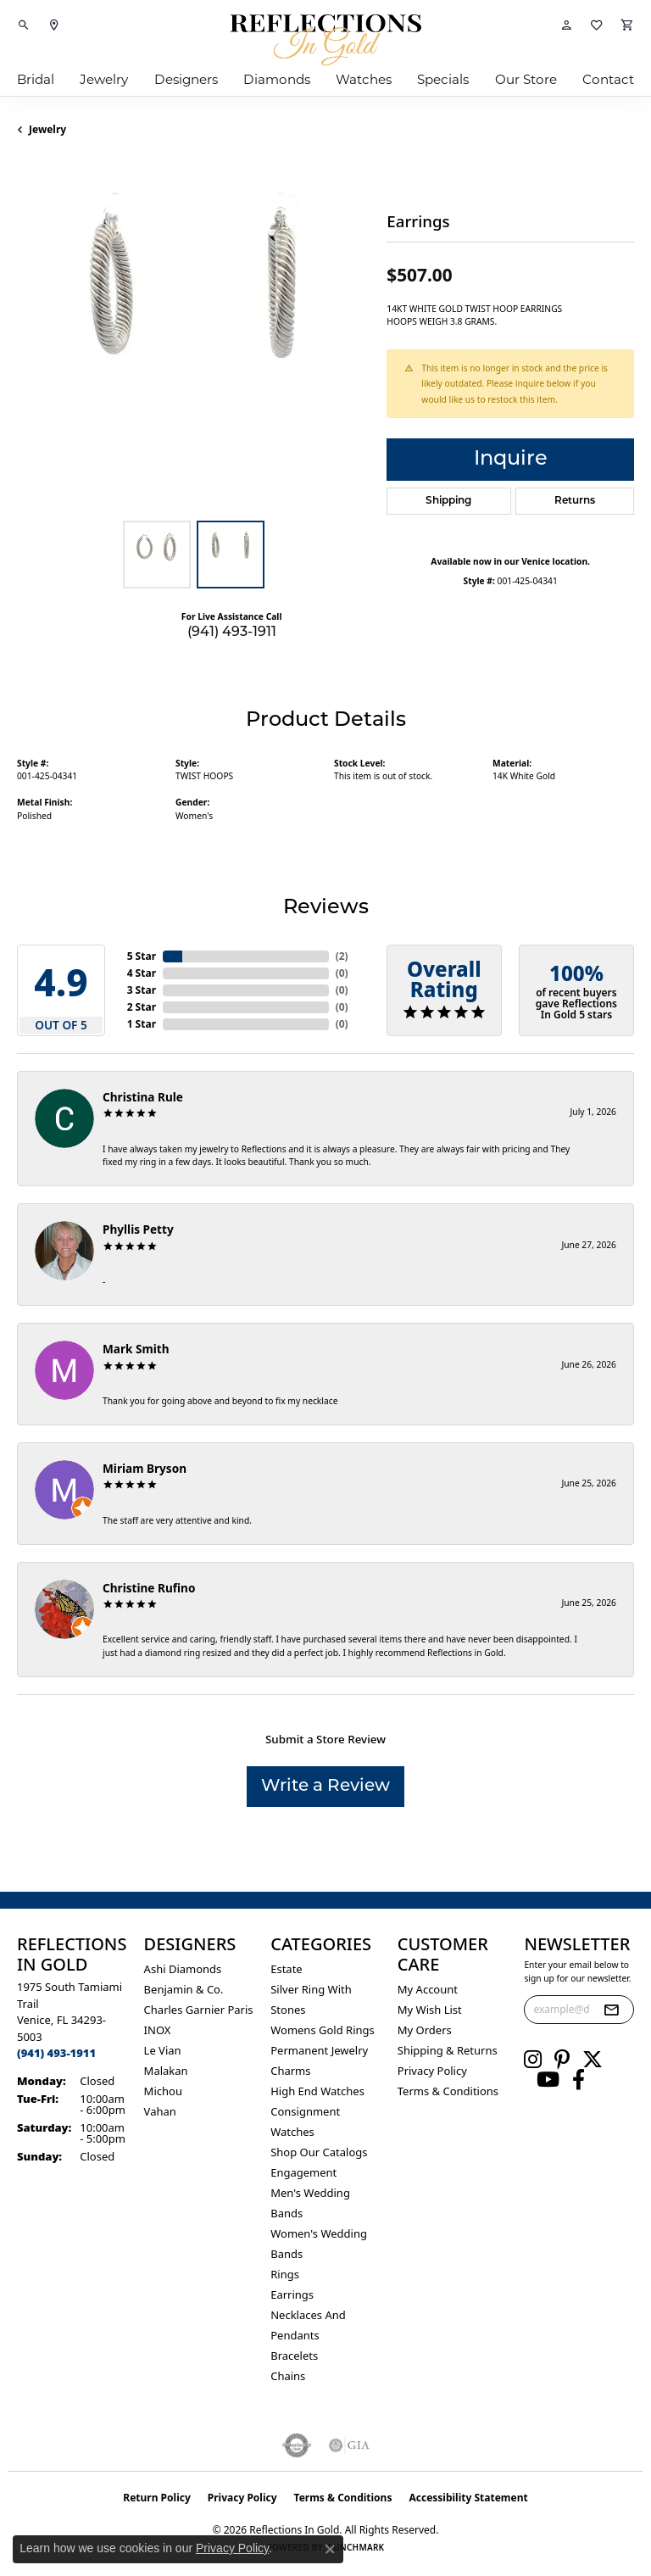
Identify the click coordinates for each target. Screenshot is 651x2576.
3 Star (141, 990)
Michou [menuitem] (163, 2091)
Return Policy (157, 2497)
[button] (24, 25)
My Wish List (430, 2009)
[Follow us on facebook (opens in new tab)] (578, 2080)
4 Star (141, 973)
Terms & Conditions (448, 2091)
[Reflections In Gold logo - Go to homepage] (325, 40)
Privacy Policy (432, 2070)
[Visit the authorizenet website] (297, 2445)
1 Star (141, 1024)
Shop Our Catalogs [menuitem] (318, 2152)
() (342, 956)
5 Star (141, 956)
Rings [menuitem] (284, 2274)
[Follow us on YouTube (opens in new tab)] (548, 2080)
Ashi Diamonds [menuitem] (183, 1969)
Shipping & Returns (448, 2050)
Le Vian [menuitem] (162, 2050)
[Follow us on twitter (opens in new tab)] (592, 2059)
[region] (193, 335)
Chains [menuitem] (287, 2376)
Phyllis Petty (138, 1229)
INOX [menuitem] (157, 2030)
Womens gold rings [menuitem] (322, 2030)
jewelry (47, 129)
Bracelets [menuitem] (294, 2355)
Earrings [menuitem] (292, 2294)
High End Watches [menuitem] (317, 2091)
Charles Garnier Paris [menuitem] (198, 2009)
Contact (608, 81)
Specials (443, 81)
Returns (574, 501)
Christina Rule (143, 1097)
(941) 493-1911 (231, 632)
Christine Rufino (149, 1588)
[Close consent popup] (330, 2549)
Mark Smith (136, 1349)
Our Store (526, 81)
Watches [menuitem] (292, 2131)
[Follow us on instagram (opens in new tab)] (533, 2059)
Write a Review (325, 1786)
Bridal (35, 81)
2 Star (141, 1007)
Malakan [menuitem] (166, 2070)
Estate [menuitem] (286, 1969)
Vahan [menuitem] (160, 2111)
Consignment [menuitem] (305, 2111)
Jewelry (104, 81)
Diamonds (276, 81)
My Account (428, 1989)
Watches (364, 81)
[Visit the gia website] (349, 2445)
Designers (186, 81)
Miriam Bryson (144, 1468)
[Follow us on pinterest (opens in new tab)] (562, 2059)
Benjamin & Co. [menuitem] (184, 1989)
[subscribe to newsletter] (611, 2009)
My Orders (425, 2030)
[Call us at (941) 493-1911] (56, 2052)
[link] (54, 25)
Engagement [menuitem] (303, 2172)
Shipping (448, 501)
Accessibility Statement (468, 2497)
